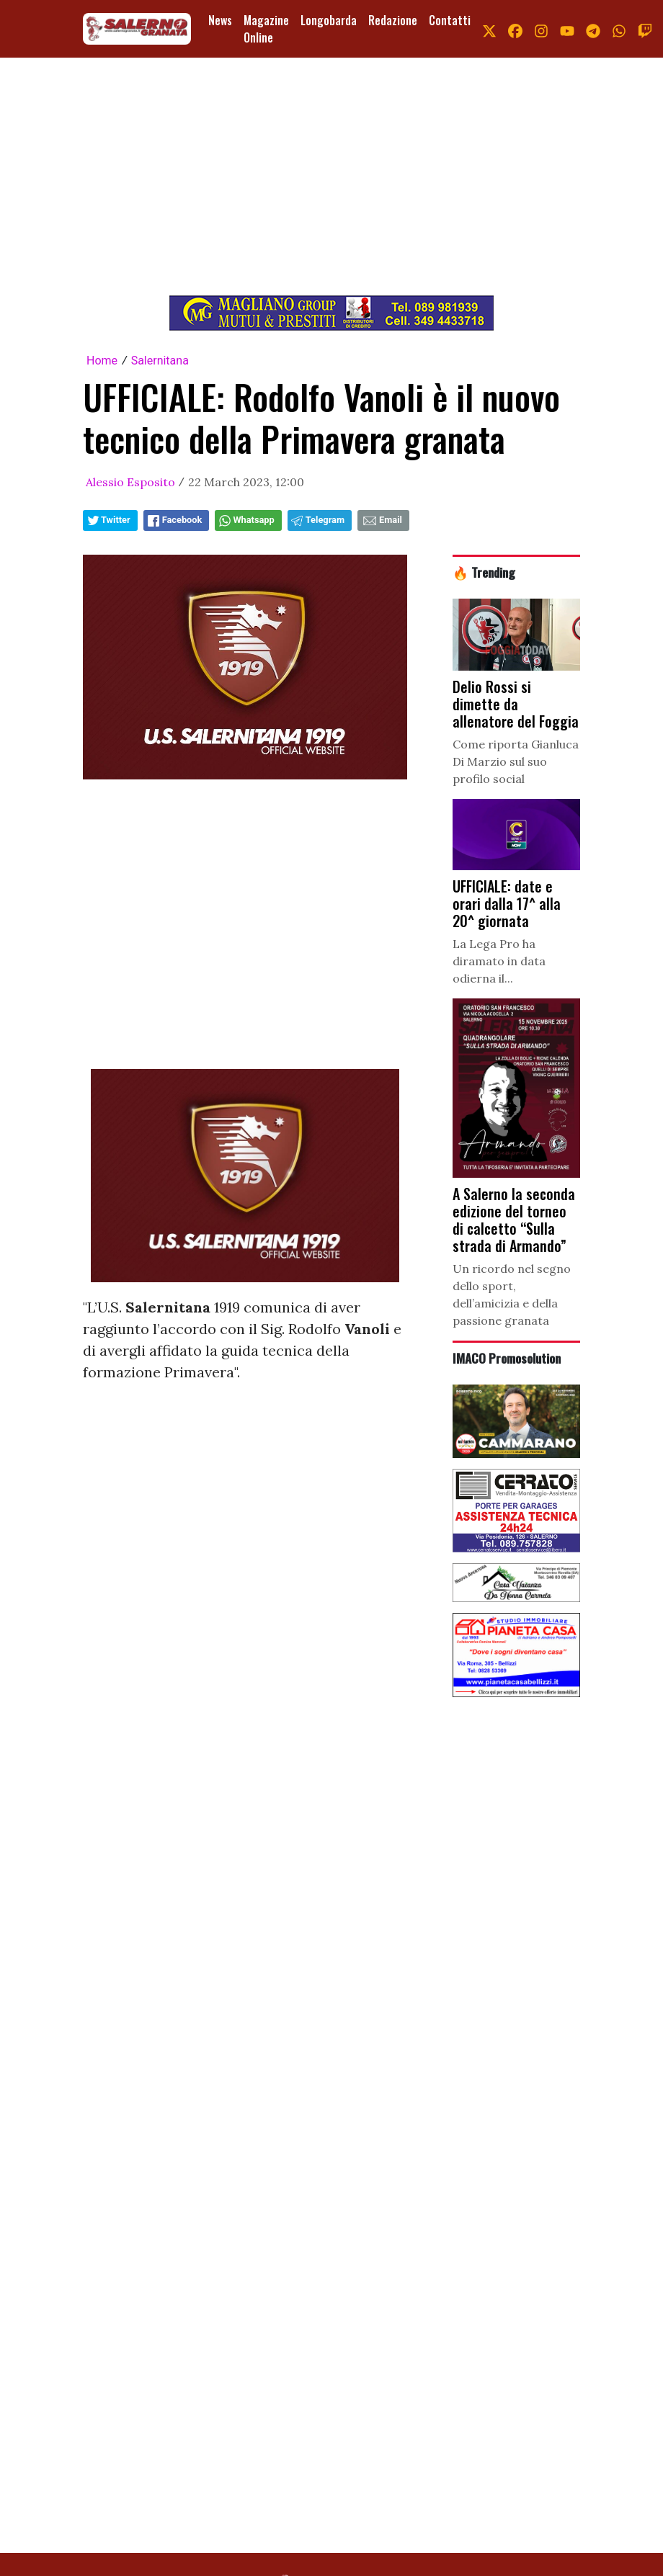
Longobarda (329, 20)
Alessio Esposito (130, 482)
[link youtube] (567, 28)
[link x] (489, 28)
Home (101, 360)
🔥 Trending (484, 572)
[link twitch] (645, 28)
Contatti (450, 20)
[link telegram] (593, 28)
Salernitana (160, 360)
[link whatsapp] (619, 28)
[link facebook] (515, 28)
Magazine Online (266, 29)
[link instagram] (541, 28)
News (220, 20)
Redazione (392, 20)
